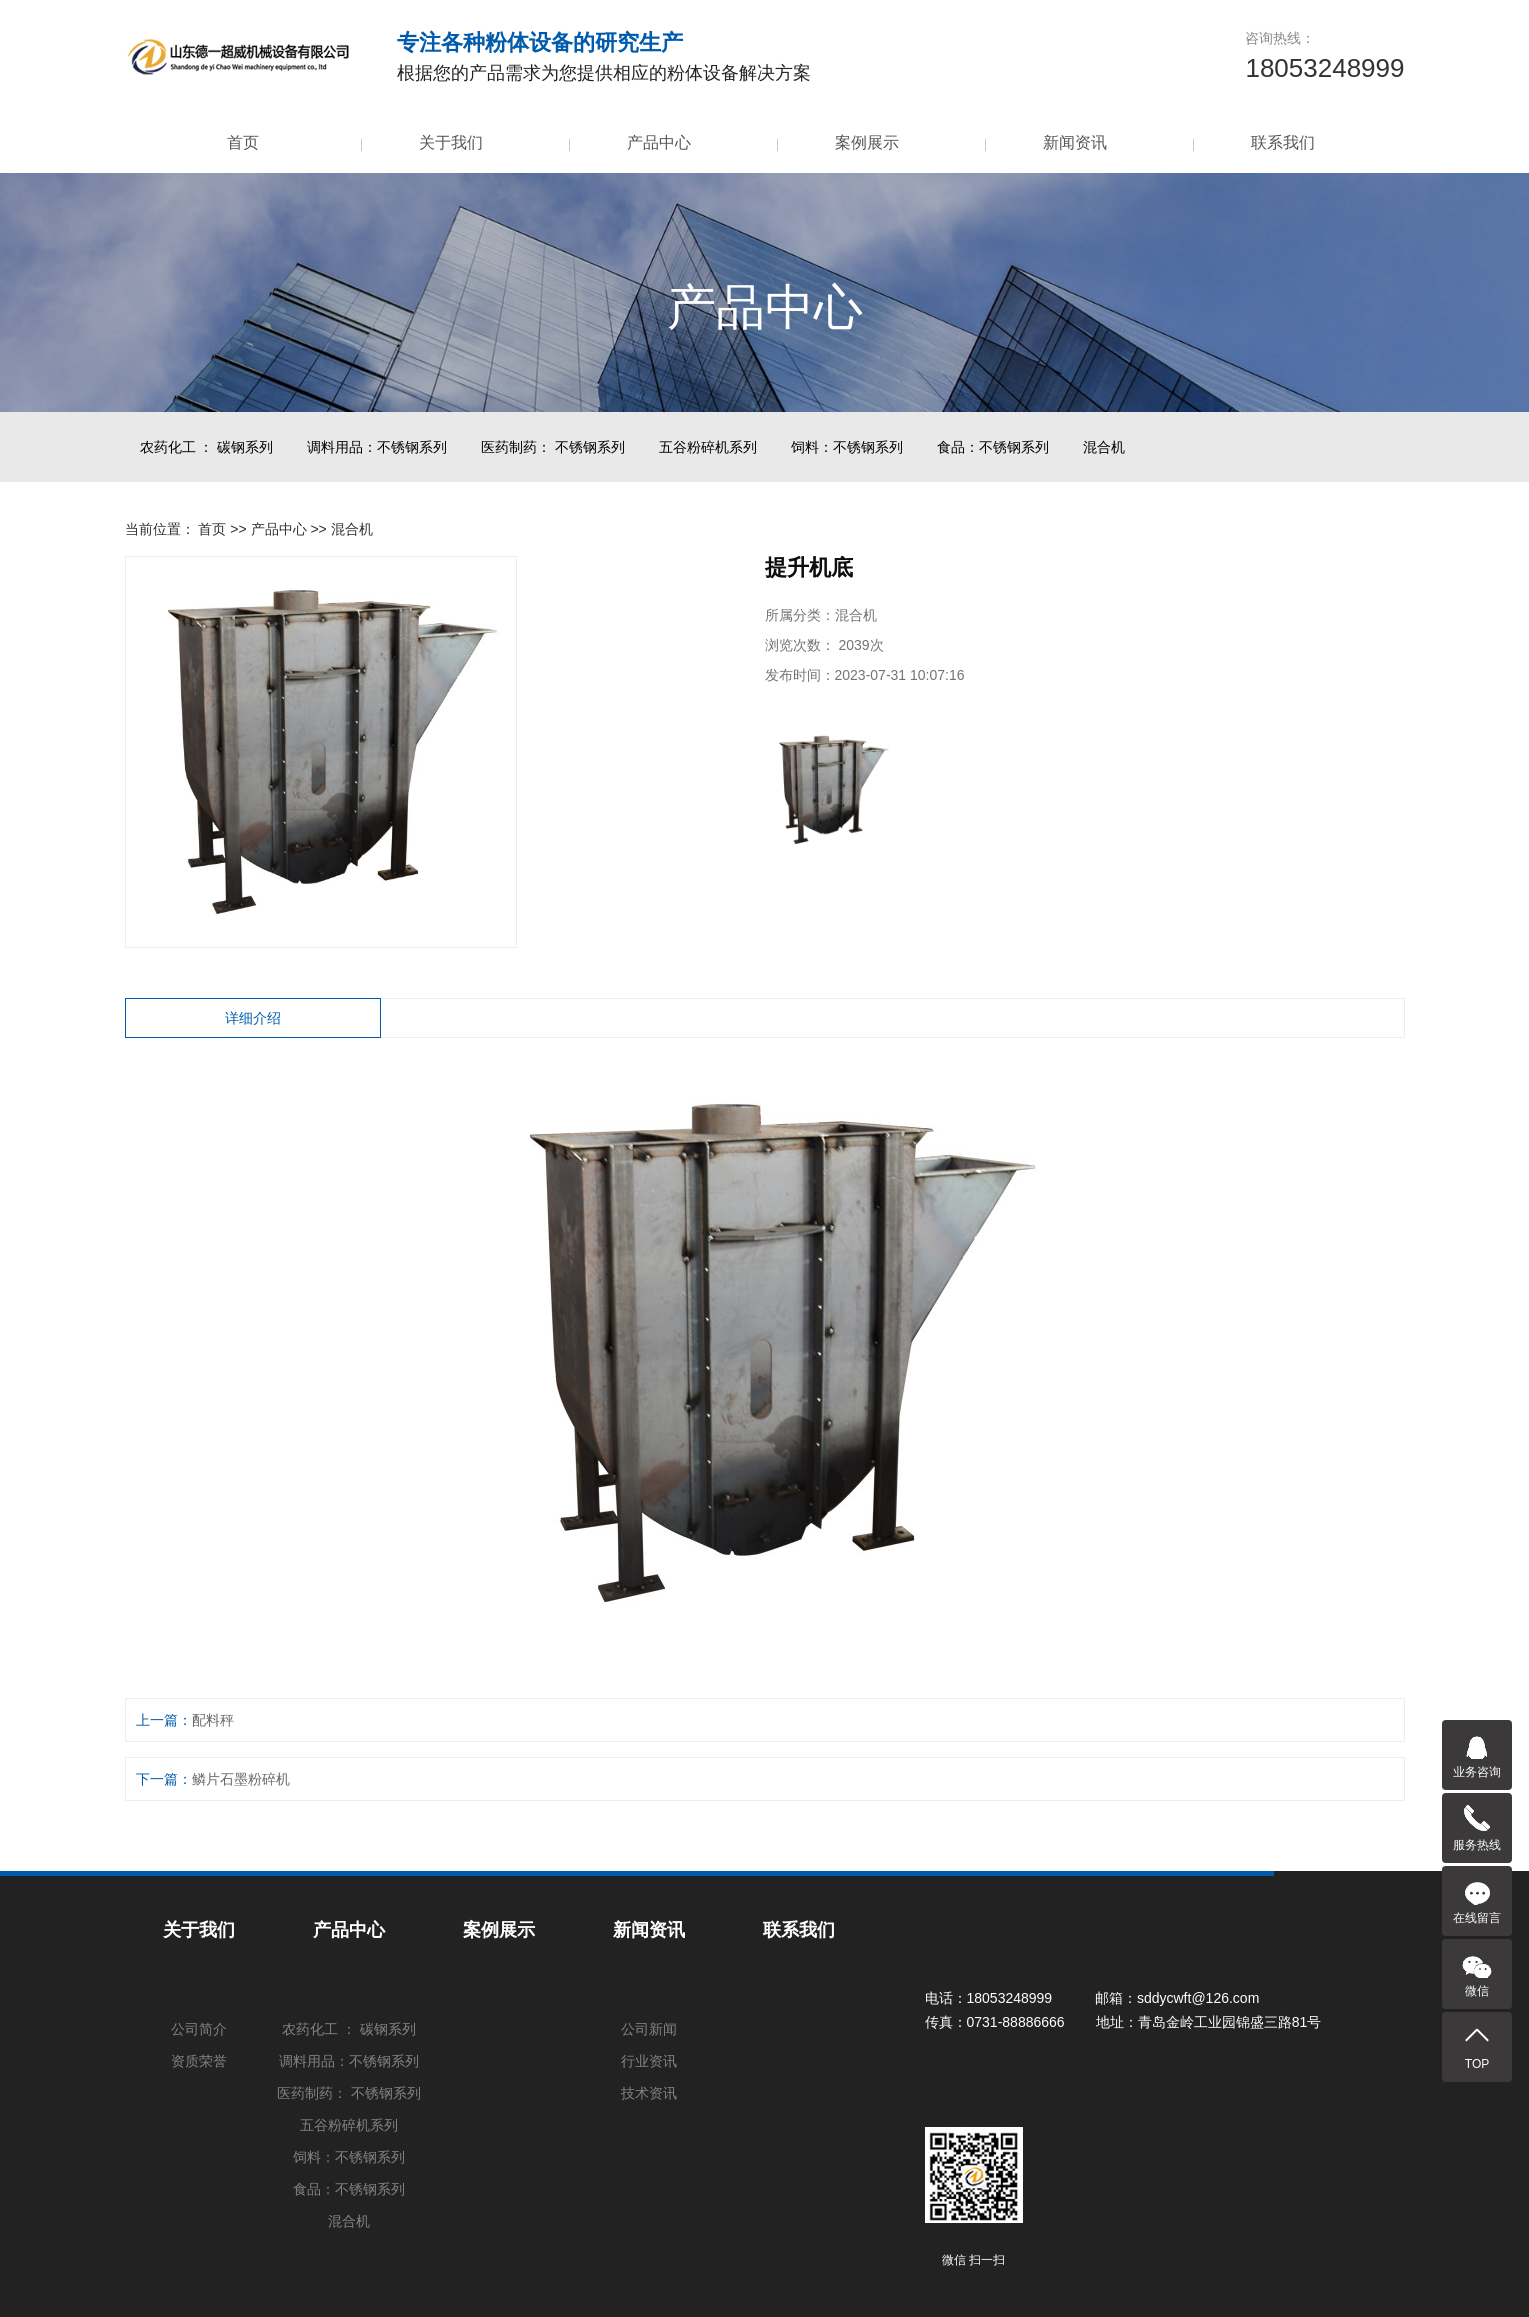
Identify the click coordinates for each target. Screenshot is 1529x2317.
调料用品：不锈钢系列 (377, 447)
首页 (243, 142)
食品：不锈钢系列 (993, 447)
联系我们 (1283, 142)
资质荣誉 (199, 2061)
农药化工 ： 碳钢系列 (207, 447)
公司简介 (199, 2029)
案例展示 (867, 142)
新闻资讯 (1075, 142)
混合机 (1104, 447)
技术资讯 (649, 2093)
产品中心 (659, 142)
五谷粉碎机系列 (708, 447)
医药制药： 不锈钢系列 (553, 447)
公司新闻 (649, 2029)
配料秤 (213, 1720)
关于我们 (451, 142)
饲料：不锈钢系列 (847, 447)
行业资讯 (649, 2061)
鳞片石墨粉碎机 (241, 1779)
